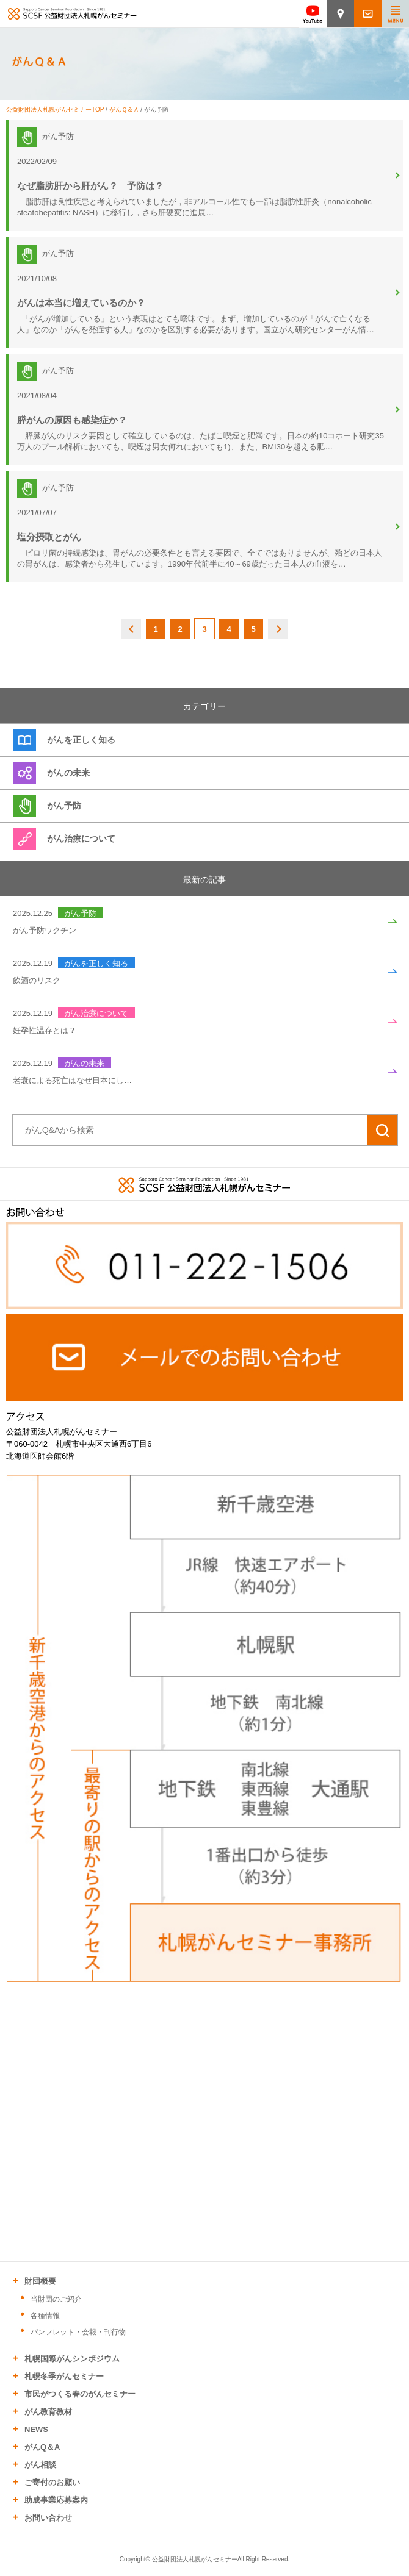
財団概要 (40, 2281)
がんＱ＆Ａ (124, 109)
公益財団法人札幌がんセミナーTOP (55, 109)
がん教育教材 (48, 2411)
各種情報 (45, 2315)
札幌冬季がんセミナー (64, 2376)
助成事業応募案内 (56, 2500)
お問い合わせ (48, 2517)
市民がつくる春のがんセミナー (80, 2394)
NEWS (36, 2429)
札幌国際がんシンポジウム (72, 2358)
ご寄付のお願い (52, 2482)
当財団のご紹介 (56, 2299)
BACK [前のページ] (131, 629)
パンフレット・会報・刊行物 (78, 2332)
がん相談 (40, 2464)
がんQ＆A (42, 2447)
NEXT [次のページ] (278, 629)
